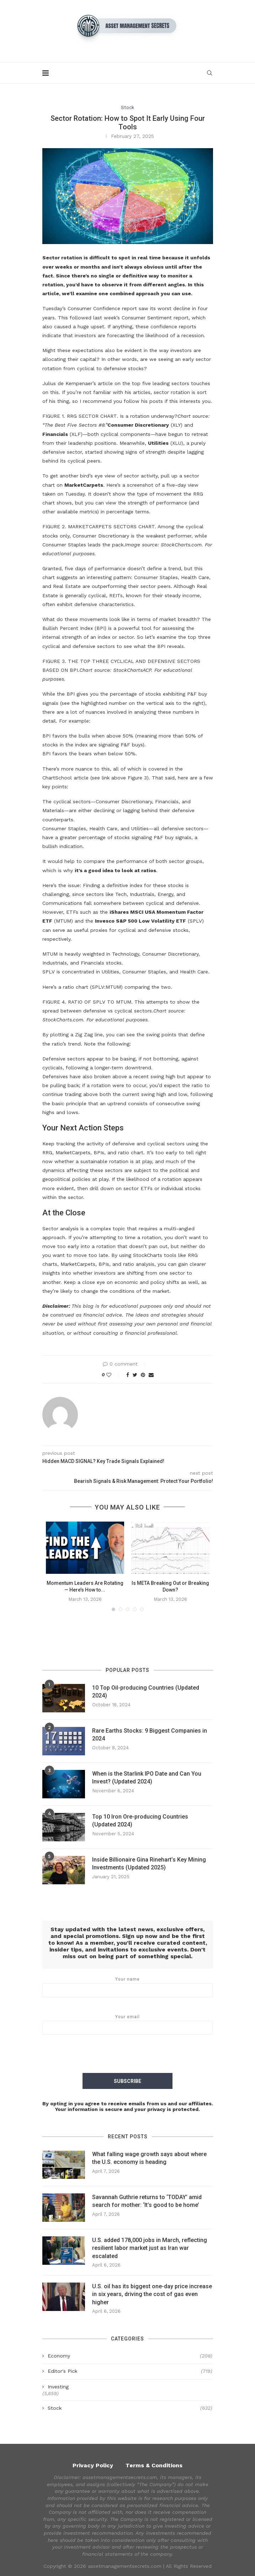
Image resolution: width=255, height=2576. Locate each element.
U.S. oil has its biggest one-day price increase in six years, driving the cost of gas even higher (152, 2294)
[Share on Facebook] (127, 1375)
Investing (58, 2386)
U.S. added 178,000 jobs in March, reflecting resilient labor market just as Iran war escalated (149, 2247)
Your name (127, 1986)
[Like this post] (113, 1375)
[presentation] (128, 2055)
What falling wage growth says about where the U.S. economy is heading (149, 2157)
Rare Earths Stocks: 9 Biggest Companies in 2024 (149, 1734)
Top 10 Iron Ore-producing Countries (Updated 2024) (140, 1820)
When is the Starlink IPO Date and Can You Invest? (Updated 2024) (146, 1777)
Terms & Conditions (154, 2464)
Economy (130, 2355)
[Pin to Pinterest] (143, 1375)
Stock (127, 107)
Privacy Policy (93, 2464)
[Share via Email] (151, 1375)
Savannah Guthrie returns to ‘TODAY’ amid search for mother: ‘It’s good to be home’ (147, 2200)
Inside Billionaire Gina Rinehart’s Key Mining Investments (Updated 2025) (149, 1863)
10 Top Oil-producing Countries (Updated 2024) (145, 1691)
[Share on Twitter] (135, 1375)
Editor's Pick (130, 2371)
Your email (127, 2024)
